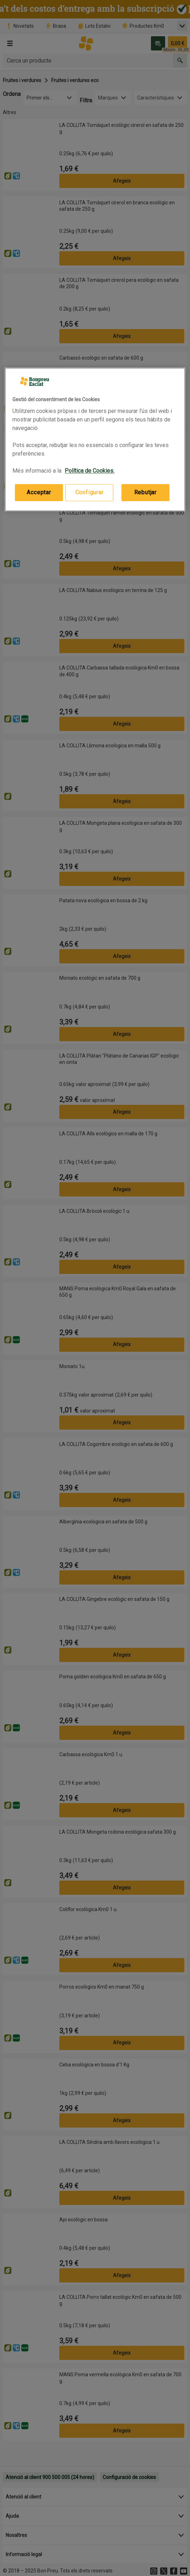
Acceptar (39, 492)
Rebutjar (145, 492)
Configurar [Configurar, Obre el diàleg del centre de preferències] (89, 492)
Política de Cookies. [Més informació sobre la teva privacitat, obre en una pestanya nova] (89, 470)
